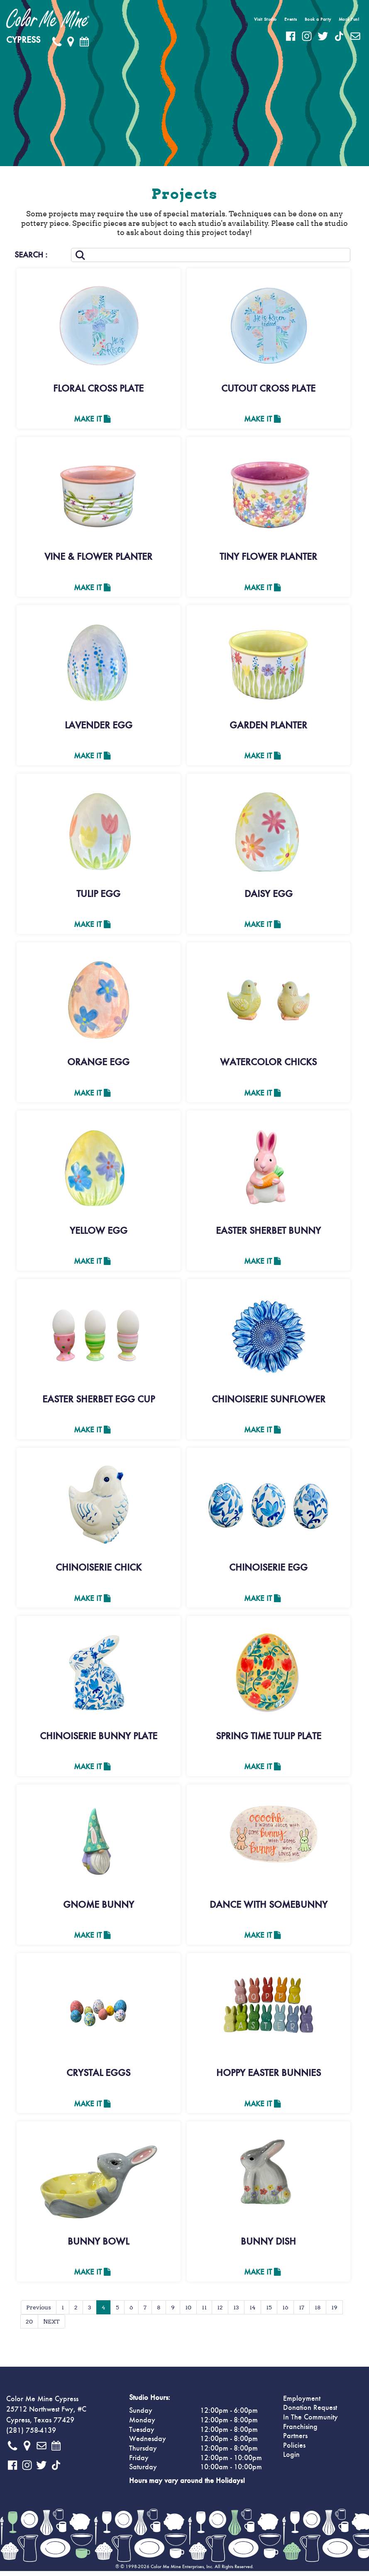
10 (188, 2312)
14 (252, 2312)
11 (204, 2312)
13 (236, 2312)
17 (301, 2312)
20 (29, 2326)
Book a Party (318, 19)
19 (334, 2312)
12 (220, 2312)
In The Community (310, 2422)
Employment (301, 2403)
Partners (295, 2441)
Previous (38, 2312)
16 (285, 2312)
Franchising (300, 2432)
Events (290, 19)
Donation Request (310, 2413)
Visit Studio (265, 19)
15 (269, 2312)
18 (318, 2312)
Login (291, 2459)
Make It (92, 419)
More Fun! (349, 19)
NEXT (51, 2326)
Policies (294, 2450)
